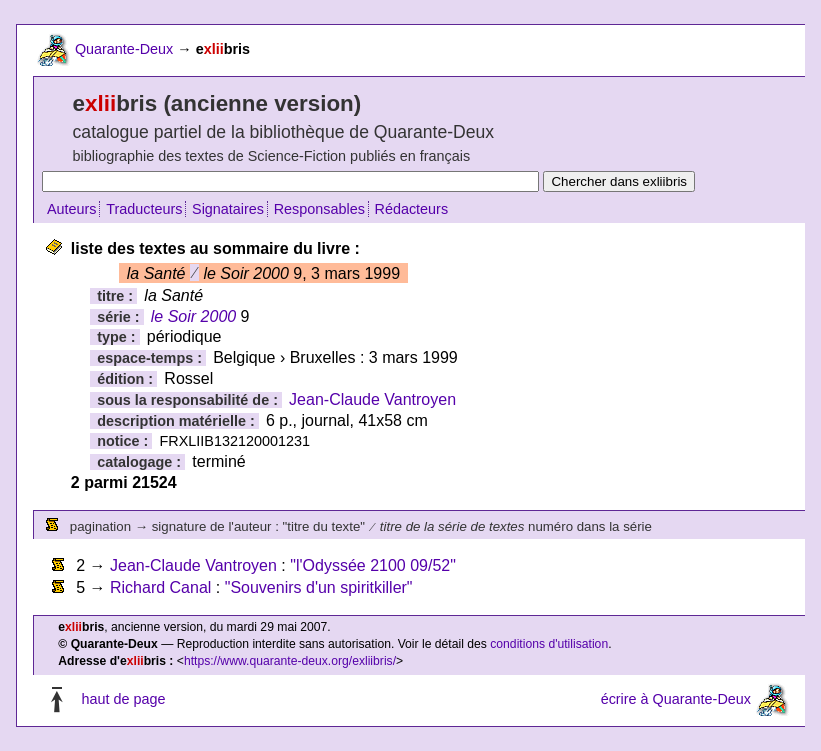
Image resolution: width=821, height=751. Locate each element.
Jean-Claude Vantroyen (372, 399)
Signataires (228, 209)
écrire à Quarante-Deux (676, 699)
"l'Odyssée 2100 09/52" (373, 565)
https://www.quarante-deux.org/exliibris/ (290, 661)
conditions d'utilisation (549, 644)
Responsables (319, 209)
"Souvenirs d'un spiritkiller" (319, 587)
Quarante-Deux (124, 49)
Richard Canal (160, 587)
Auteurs (72, 209)
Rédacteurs (412, 209)
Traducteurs (144, 209)
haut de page (123, 699)
